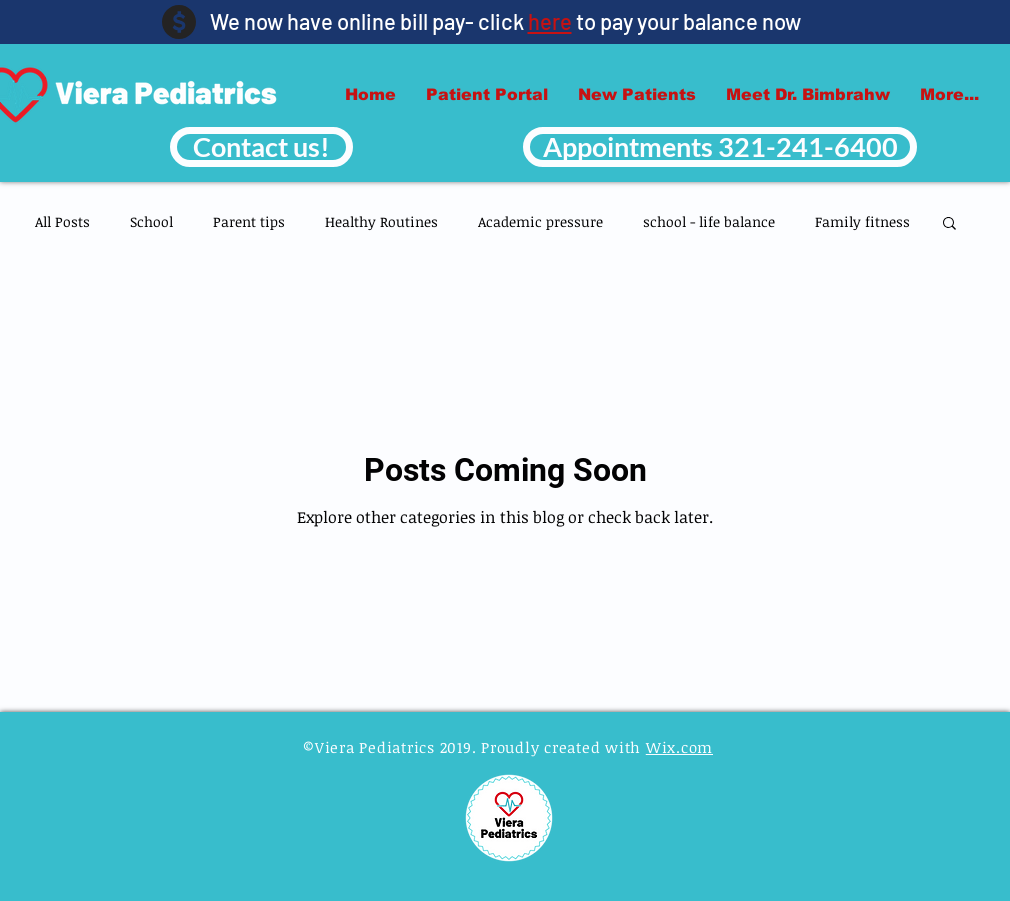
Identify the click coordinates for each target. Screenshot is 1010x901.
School (151, 221)
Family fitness (862, 221)
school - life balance (709, 221)
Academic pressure (540, 221)
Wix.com (679, 747)
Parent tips (249, 221)
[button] (949, 224)
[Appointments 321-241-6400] (720, 147)
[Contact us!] (261, 147)
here (550, 21)
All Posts (62, 221)
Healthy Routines (381, 221)
